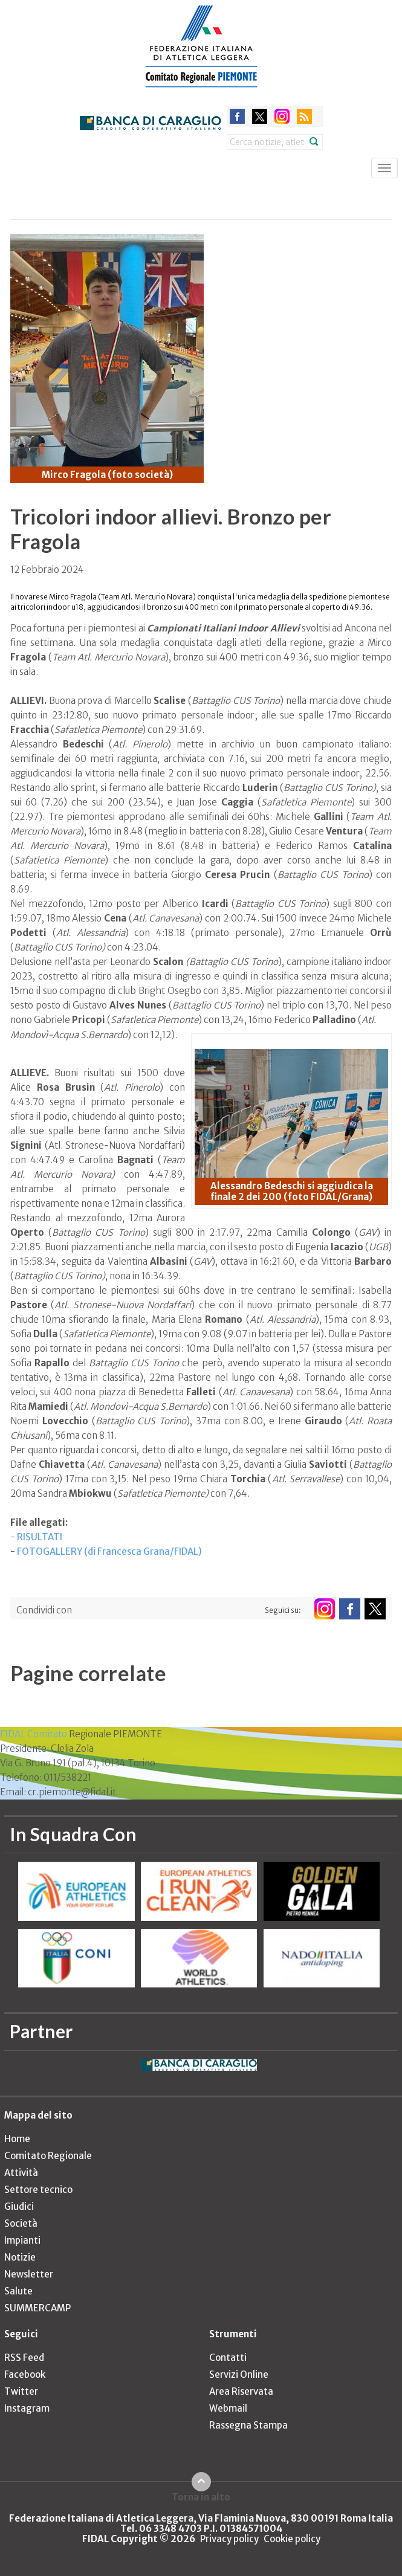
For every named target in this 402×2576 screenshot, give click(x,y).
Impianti (22, 2240)
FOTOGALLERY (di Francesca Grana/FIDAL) (109, 1551)
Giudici (19, 2206)
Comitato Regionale (48, 2155)
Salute (18, 2291)
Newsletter (28, 2274)
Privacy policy (229, 2539)
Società (20, 2223)
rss (304, 116)
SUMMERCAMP (37, 2308)
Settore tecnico (38, 2189)
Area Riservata (241, 2391)
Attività (21, 2172)
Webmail (228, 2408)
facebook (237, 116)
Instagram (27, 2408)
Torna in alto (201, 2496)
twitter (259, 116)
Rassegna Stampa (248, 2425)
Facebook (24, 2374)
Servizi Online (238, 2374)
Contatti (228, 2357)
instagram (282, 116)
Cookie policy (292, 2539)
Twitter (21, 2391)
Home (17, 2139)
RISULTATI (39, 1537)
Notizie (20, 2257)
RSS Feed (24, 2357)
